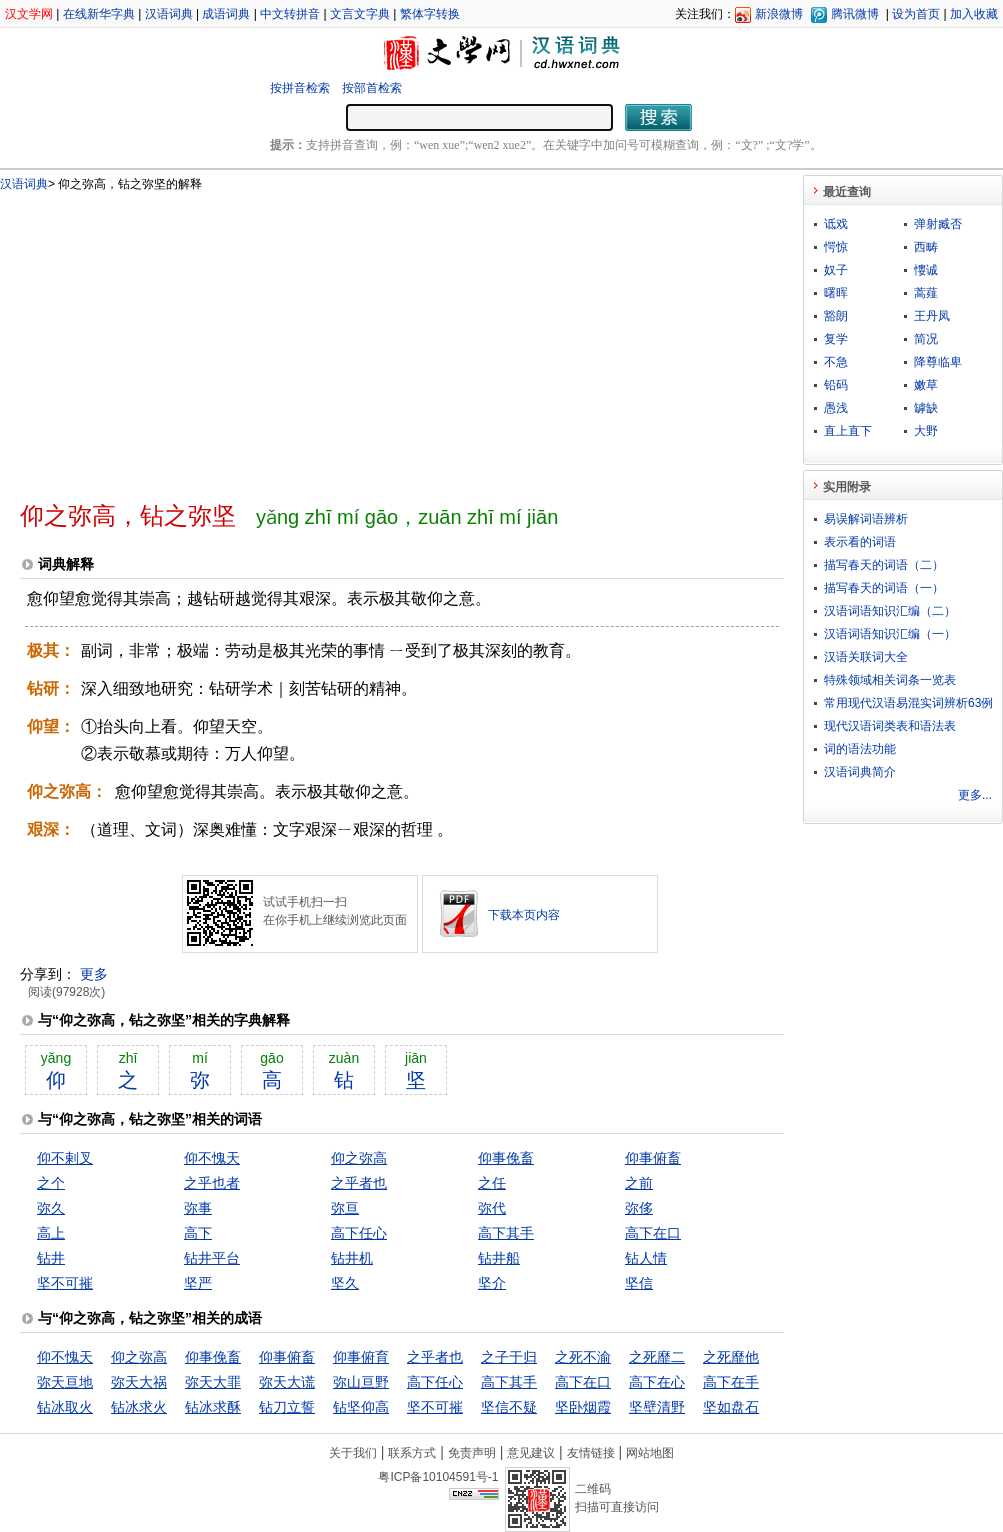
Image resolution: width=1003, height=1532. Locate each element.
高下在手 (731, 1382)
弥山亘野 (361, 1382)
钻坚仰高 (361, 1407)
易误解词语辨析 (866, 519)
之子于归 (509, 1357)
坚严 (198, 1283)
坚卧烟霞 (583, 1407)
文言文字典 (360, 14)
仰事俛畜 (506, 1158)
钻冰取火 (65, 1407)
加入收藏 (974, 14)
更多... (975, 795)
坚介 (492, 1283)
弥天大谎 (287, 1382)
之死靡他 (731, 1357)
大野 (926, 431)
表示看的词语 (860, 542)
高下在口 (653, 1233)
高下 (198, 1233)
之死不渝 (583, 1357)
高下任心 (359, 1233)
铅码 (836, 385)
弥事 (198, 1208)
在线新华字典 (99, 14)
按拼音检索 (300, 88)
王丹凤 (932, 316)
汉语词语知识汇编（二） (890, 611)
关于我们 (353, 1453)
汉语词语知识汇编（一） (890, 634)
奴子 (836, 270)
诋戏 (836, 224)
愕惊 (836, 247)
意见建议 (531, 1453)
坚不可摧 (65, 1283)
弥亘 (345, 1208)
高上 (51, 1233)
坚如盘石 (731, 1407)
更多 (94, 974)
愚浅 (836, 408)
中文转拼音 (290, 14)
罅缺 (926, 408)
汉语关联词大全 (866, 657)
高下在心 (657, 1382)
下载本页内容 (524, 915)
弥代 (492, 1208)
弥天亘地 (65, 1382)
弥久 (51, 1208)
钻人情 (646, 1258)
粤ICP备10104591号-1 (438, 1477)
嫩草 (926, 385)
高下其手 (506, 1233)
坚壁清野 (657, 1407)
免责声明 (472, 1453)
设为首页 (916, 14)
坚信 (639, 1283)
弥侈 (639, 1208)
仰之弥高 (359, 1158)
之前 (639, 1183)
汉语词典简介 (860, 772)
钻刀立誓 (287, 1407)
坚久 (345, 1283)
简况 (926, 339)
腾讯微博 (855, 14)
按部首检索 (372, 88)
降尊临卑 (938, 362)
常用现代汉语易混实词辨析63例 (908, 703)
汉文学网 (29, 14)
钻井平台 (212, 1258)
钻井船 (499, 1258)
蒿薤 (926, 293)
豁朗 (836, 316)
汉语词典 (169, 14)
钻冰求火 (139, 1407)
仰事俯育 (361, 1357)
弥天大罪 (213, 1382)
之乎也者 (212, 1183)
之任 (492, 1183)
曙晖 (836, 293)
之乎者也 (359, 1183)
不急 (836, 362)
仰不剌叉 (65, 1158)
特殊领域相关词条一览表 (890, 680)
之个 (51, 1183)
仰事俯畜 (653, 1158)
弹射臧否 (938, 224)
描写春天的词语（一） (884, 588)
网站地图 (650, 1453)
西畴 (926, 247)
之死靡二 (657, 1357)
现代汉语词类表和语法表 (890, 726)
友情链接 (591, 1453)
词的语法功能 (860, 749)
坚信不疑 (509, 1407)
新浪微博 (779, 14)
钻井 (51, 1258)
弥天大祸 (139, 1382)
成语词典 (226, 14)
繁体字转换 (430, 14)
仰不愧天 (212, 1158)
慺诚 (926, 270)
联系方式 (412, 1453)
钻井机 (352, 1258)
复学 (836, 339)
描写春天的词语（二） (884, 565)
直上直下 (848, 431)
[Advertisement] (282, 338)
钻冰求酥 (213, 1407)
